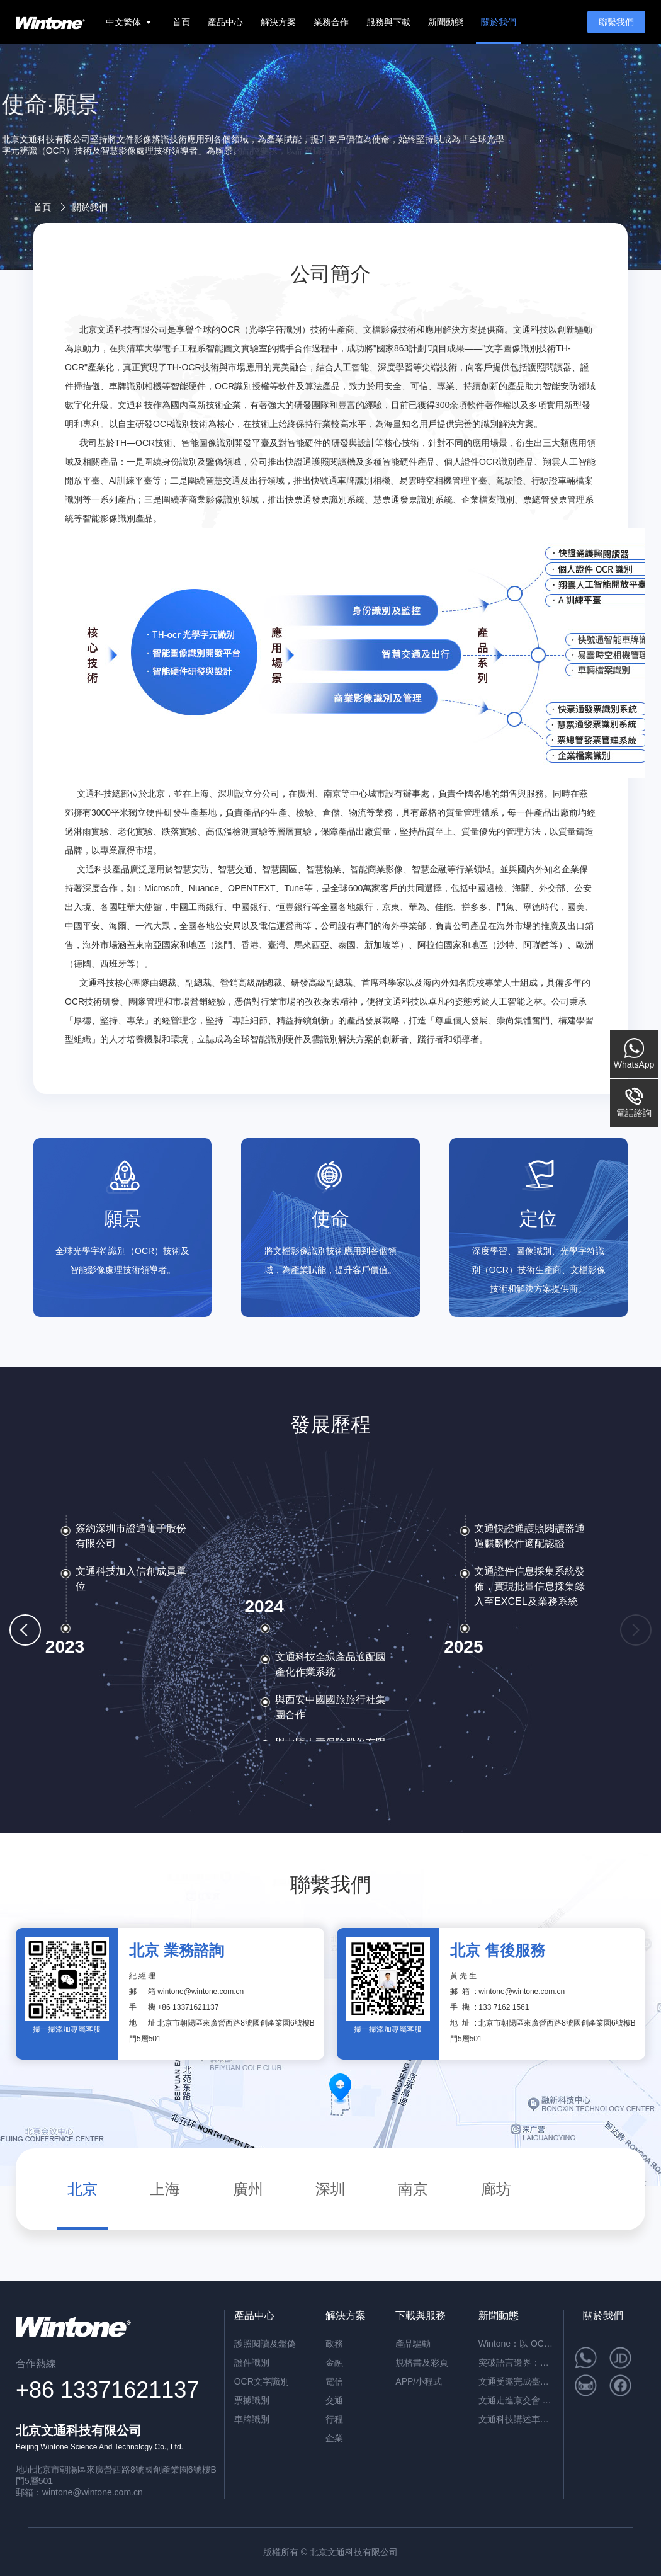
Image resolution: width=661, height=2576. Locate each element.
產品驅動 (413, 2344)
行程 (334, 2419)
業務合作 (331, 22)
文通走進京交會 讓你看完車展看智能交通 (516, 2400)
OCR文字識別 (261, 2381)
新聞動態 (445, 22)
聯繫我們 (616, 22)
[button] (25, 1630)
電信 (334, 2381)
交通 (334, 2400)
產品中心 (225, 22)
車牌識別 (251, 2419)
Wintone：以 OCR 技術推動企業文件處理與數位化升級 (516, 2344)
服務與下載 (388, 22)
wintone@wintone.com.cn (200, 1991)
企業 (334, 2438)
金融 (334, 2362)
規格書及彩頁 (421, 2362)
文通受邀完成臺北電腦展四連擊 (516, 2381)
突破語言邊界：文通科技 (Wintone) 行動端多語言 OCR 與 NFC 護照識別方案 (516, 2362)
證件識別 (251, 2362)
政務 (334, 2344)
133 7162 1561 (503, 2007)
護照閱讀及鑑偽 (265, 2344)
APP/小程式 (418, 2381)
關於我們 (498, 22)
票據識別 (251, 2400)
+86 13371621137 (187, 2007)
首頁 (181, 22)
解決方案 (278, 22)
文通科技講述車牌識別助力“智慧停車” (516, 2419)
